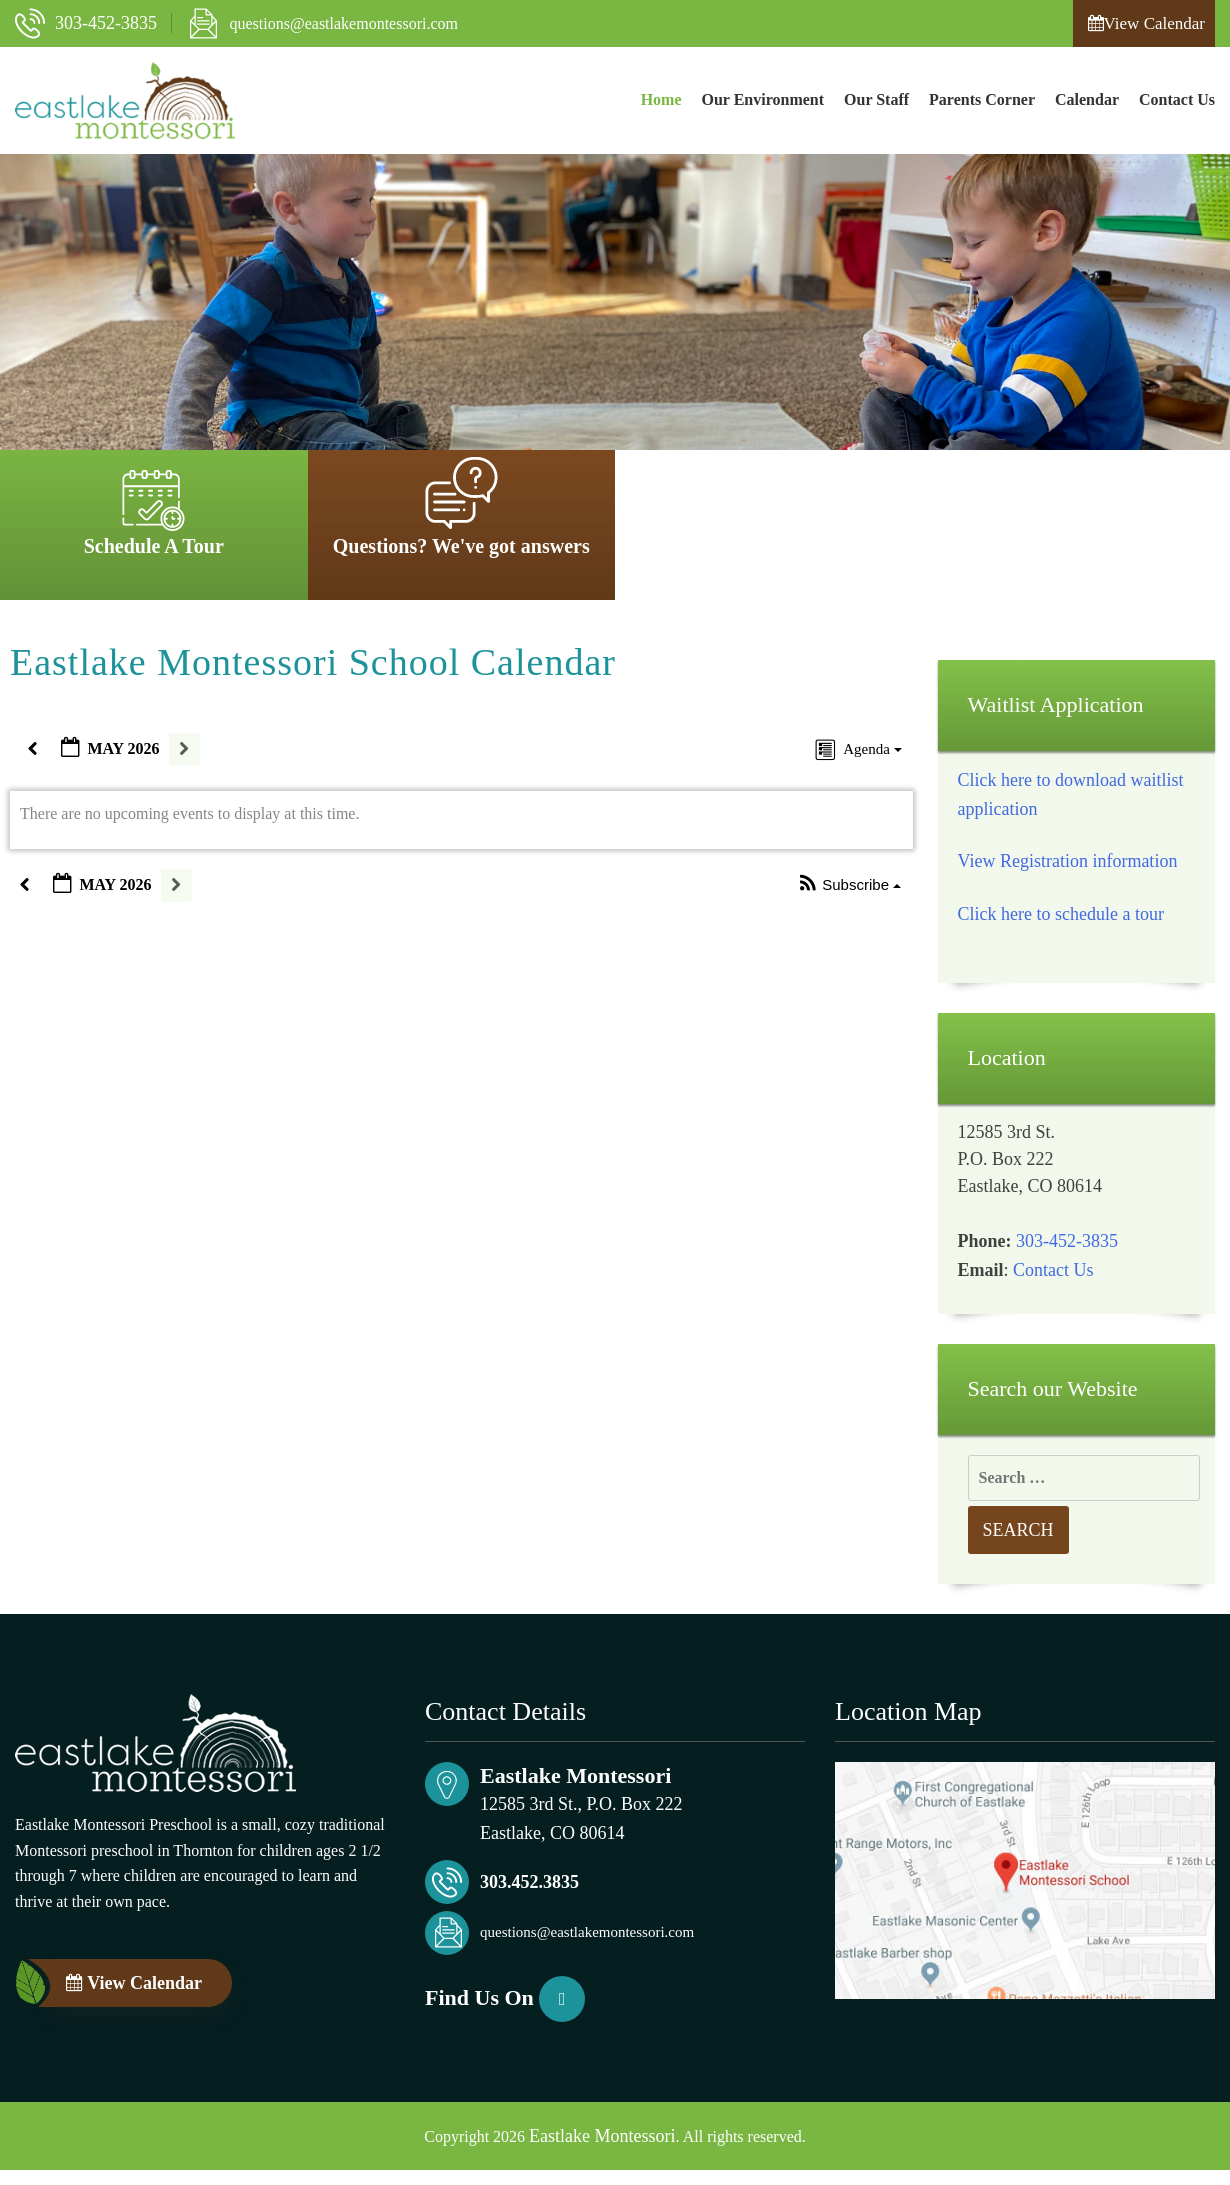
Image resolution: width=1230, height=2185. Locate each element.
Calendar (1087, 99)
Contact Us (1177, 99)
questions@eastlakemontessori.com (344, 23)
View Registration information (1068, 861)
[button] (849, 885)
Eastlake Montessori (602, 2136)
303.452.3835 (529, 1882)
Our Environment (763, 99)
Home (661, 99)
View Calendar (1146, 23)
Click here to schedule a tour (1061, 914)
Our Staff (876, 99)
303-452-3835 (106, 23)
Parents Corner (982, 99)
